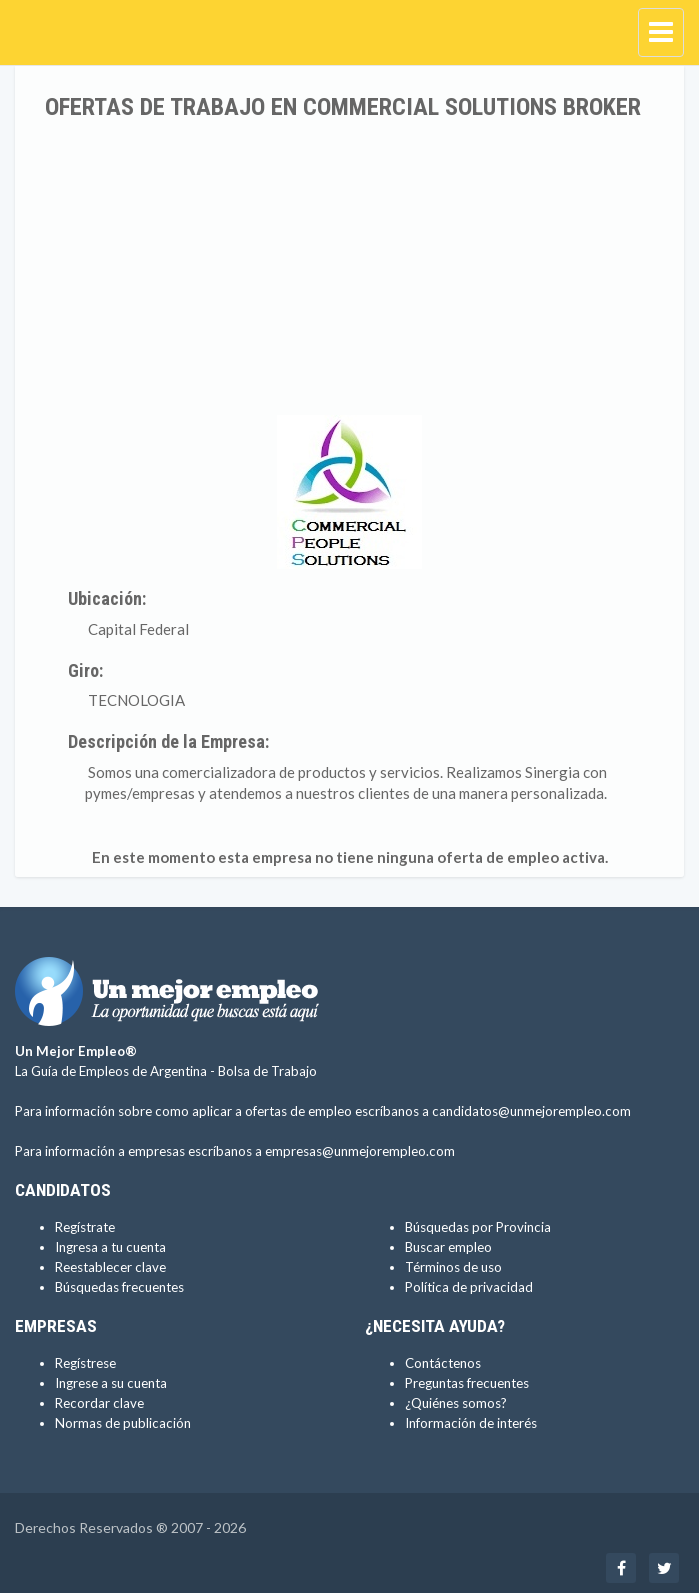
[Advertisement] (349, 270)
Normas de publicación (123, 1423)
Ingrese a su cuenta (111, 1383)
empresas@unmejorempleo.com (360, 1151)
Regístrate (85, 1227)
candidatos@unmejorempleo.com (531, 1111)
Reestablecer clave (110, 1267)
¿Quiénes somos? (456, 1403)
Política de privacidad (469, 1287)
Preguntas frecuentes (467, 1383)
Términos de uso (453, 1267)
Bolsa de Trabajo (267, 1071)
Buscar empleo (448, 1247)
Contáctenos (443, 1363)
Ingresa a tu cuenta (110, 1247)
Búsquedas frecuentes (119, 1287)
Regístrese (85, 1363)
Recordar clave (99, 1403)
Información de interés (471, 1423)
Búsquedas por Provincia (478, 1227)
